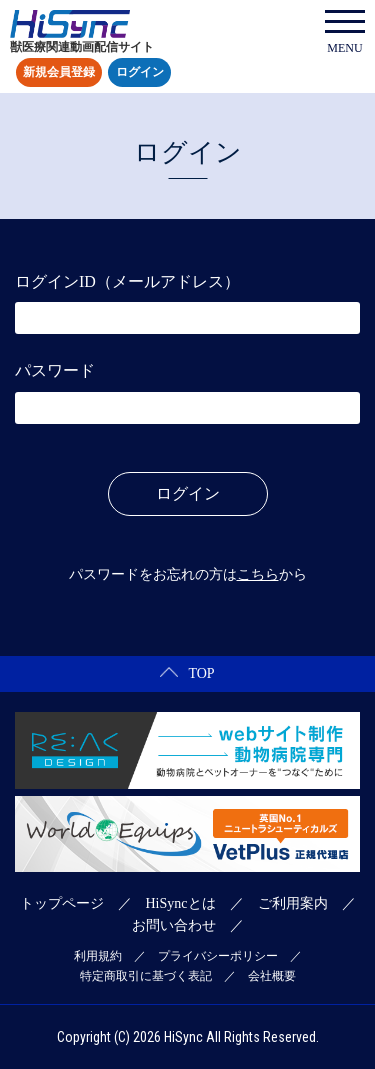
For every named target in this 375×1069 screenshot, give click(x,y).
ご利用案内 (293, 903)
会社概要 (272, 976)
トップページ (62, 903)
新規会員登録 (59, 73)
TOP (187, 673)
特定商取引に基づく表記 (146, 976)
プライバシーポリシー (218, 956)
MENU (345, 32)
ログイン (140, 73)
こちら (258, 574)
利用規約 (98, 956)
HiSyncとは (181, 903)
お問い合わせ (174, 925)
